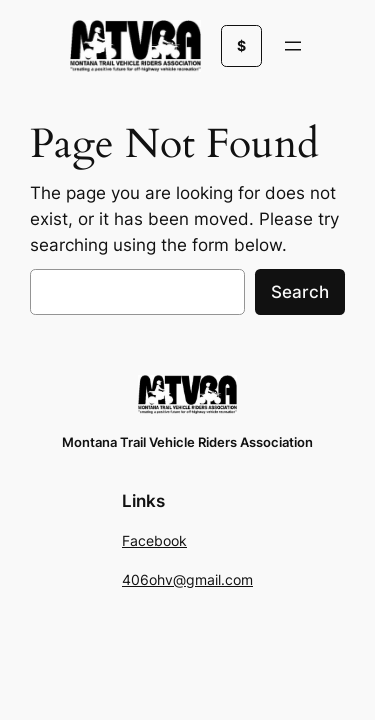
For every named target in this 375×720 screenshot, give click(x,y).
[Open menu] (293, 46)
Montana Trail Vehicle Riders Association (187, 442)
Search (300, 292)
